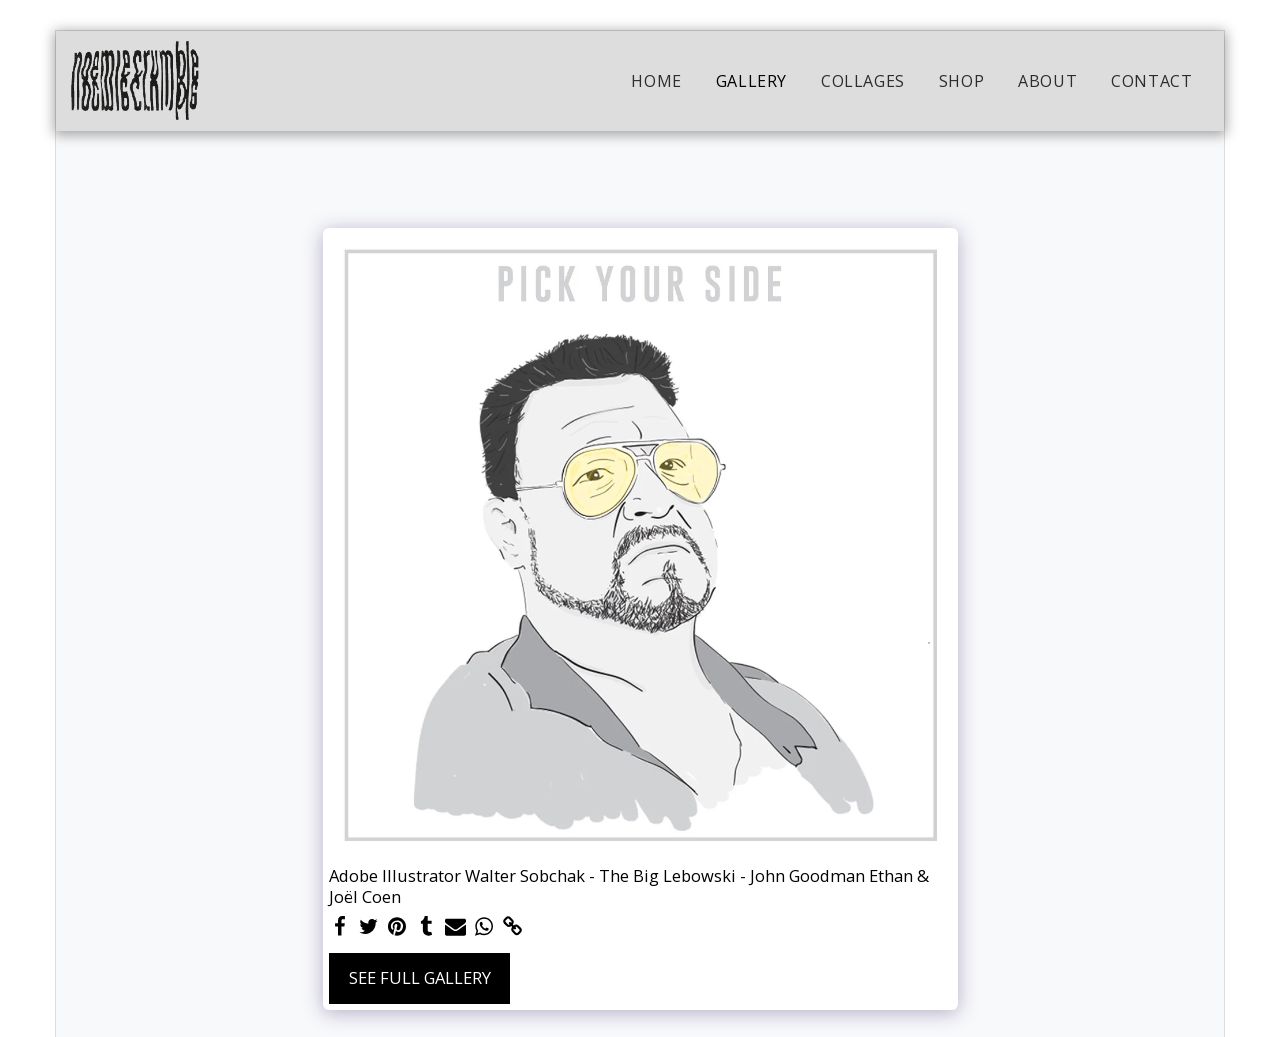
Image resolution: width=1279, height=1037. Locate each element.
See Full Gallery (420, 977)
